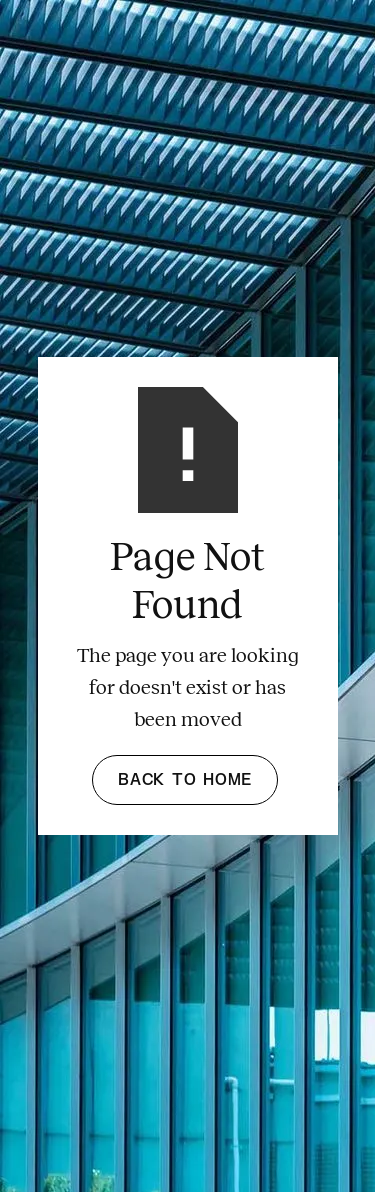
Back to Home (185, 780)
